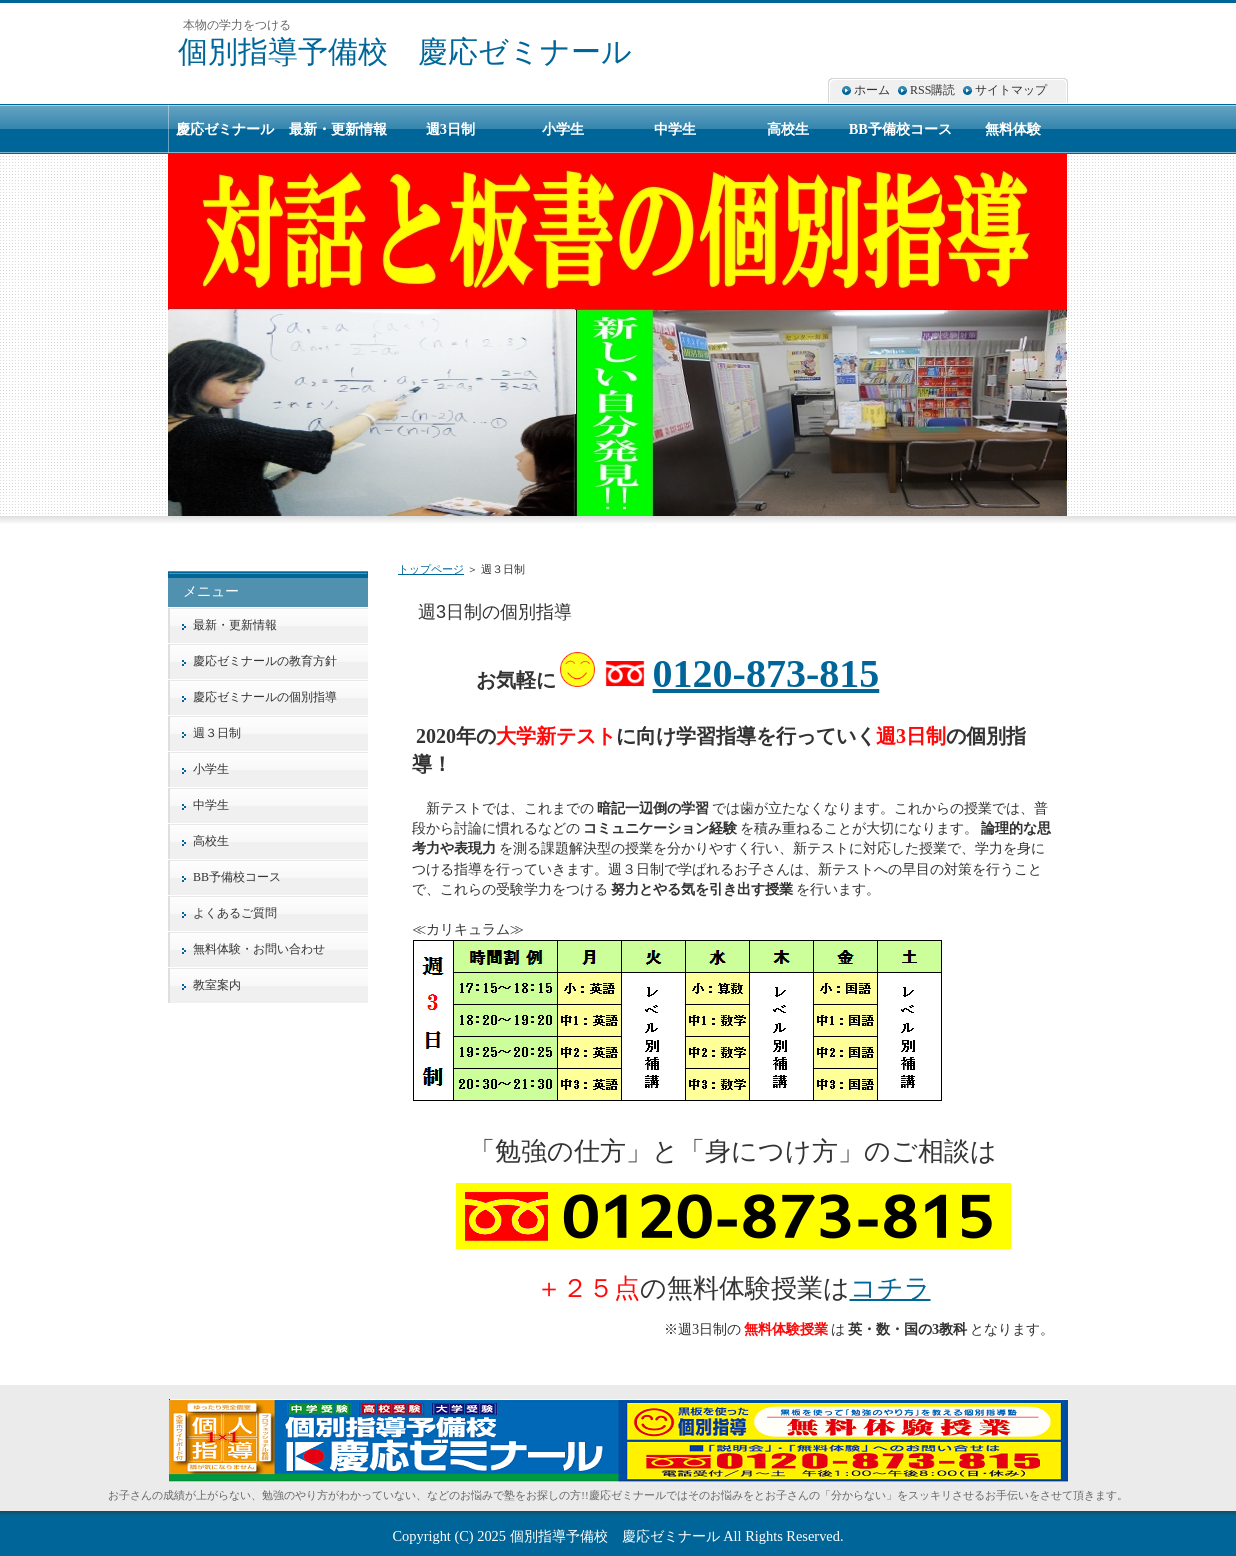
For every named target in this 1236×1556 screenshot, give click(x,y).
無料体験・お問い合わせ (259, 949)
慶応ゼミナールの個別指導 (265, 697)
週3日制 (450, 129)
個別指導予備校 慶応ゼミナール (405, 51)
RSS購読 (932, 90)
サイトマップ (1011, 90)
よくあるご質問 (235, 913)
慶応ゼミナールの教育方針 (265, 661)
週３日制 (217, 733)
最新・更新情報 (235, 625)
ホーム (872, 90)
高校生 (211, 841)
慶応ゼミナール (225, 129)
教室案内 (217, 985)
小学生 (211, 769)
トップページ (431, 569)
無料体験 (1013, 129)
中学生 (211, 805)
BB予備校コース (237, 877)
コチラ (890, 1288)
